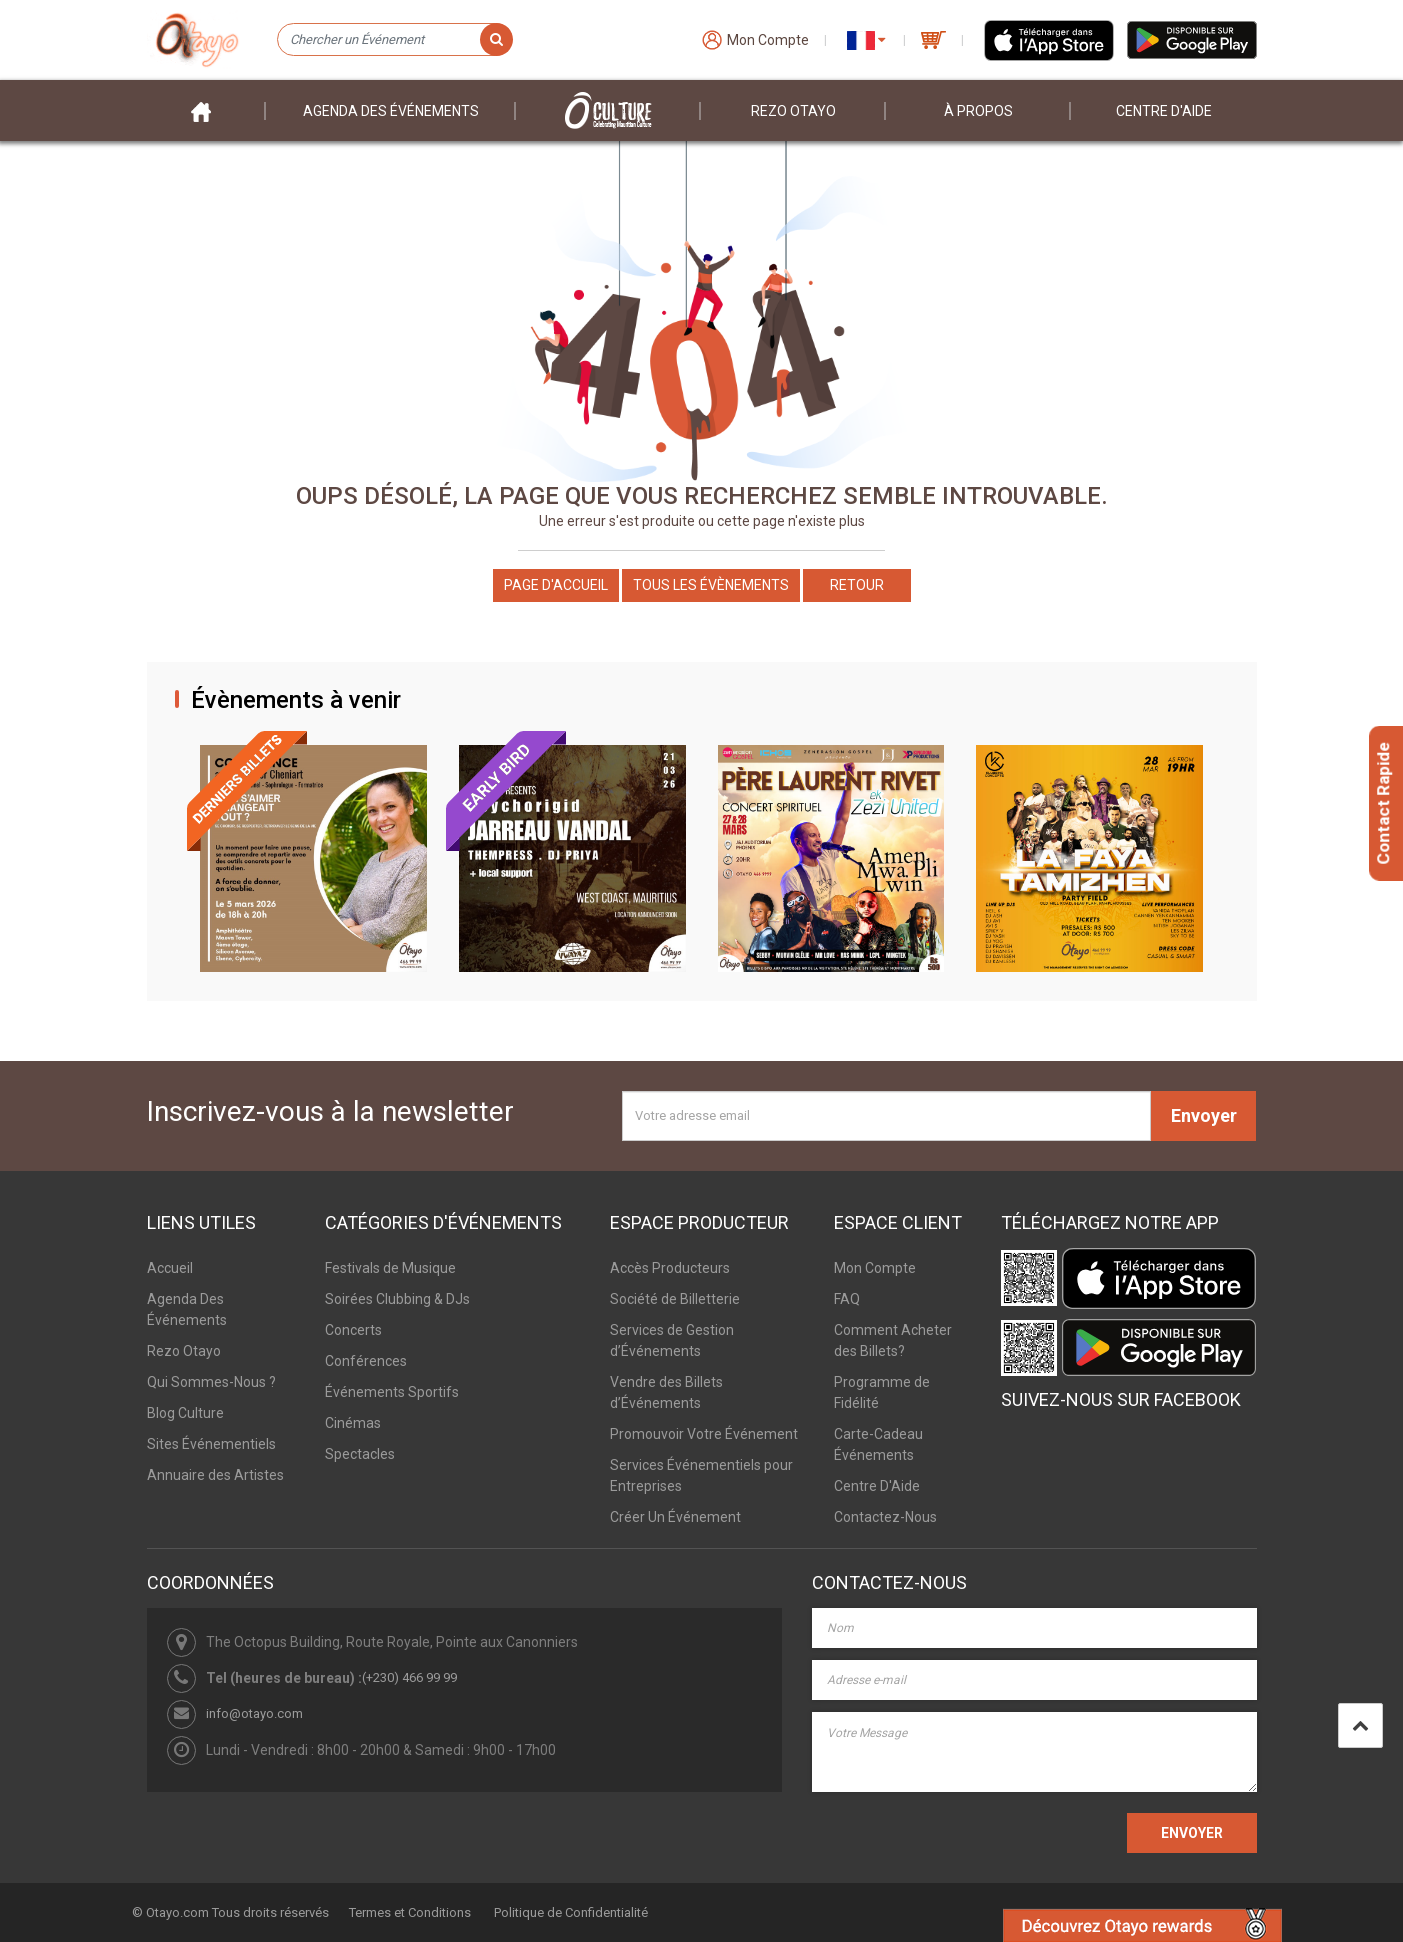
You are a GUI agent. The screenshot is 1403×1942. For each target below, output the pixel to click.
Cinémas (353, 1423)
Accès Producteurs (670, 1268)
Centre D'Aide (877, 1486)
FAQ (847, 1299)
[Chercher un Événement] (394, 40)
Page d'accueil (556, 585)
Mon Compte (875, 1268)
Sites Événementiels (211, 1444)
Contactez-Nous (885, 1517)
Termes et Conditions (410, 1912)
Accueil (170, 1268)
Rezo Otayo (793, 111)
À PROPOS (978, 111)
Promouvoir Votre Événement (704, 1434)
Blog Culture (185, 1413)
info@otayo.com (254, 1713)
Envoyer (1204, 1115)
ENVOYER (1192, 1833)
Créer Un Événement (675, 1517)
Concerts (353, 1330)
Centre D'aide (1164, 111)
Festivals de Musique (390, 1268)
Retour (857, 585)
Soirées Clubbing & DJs (397, 1299)
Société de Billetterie (675, 1299)
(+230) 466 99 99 (409, 1677)
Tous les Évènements (711, 585)
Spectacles (360, 1454)
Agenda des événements (391, 111)
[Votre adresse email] (886, 1116)
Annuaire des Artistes (215, 1475)
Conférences (366, 1361)
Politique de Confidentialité (571, 1912)
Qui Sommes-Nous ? (211, 1382)
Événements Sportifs (392, 1392)
